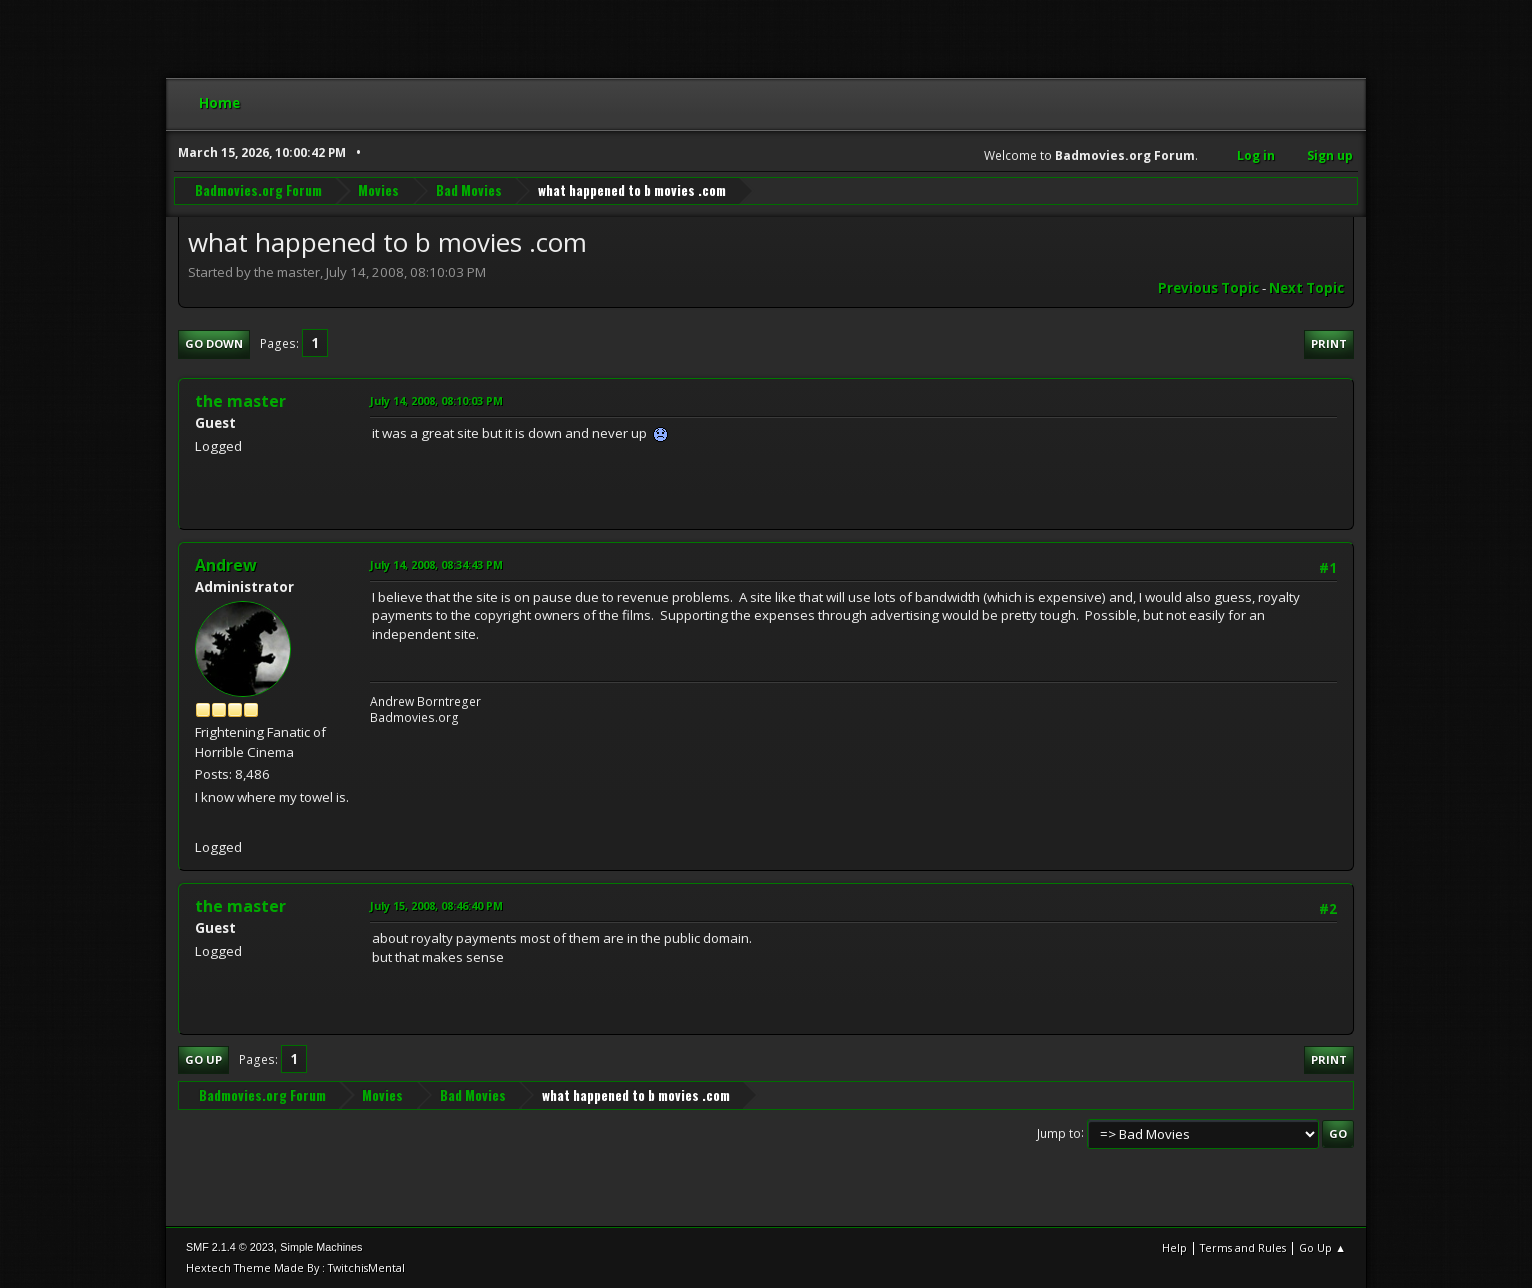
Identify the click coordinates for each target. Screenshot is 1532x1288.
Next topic (1306, 288)
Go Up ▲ (1322, 1247)
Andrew (226, 565)
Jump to (1059, 1132)
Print (1329, 343)
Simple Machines (321, 1247)
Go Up (203, 1059)
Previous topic (1208, 288)
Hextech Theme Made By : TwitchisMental (295, 1267)
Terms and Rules (1243, 1247)
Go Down (214, 343)
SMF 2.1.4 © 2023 (230, 1247)
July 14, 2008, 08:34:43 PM (436, 564)
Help (1174, 1247)
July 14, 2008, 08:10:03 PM (436, 400)
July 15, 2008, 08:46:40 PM (436, 905)
